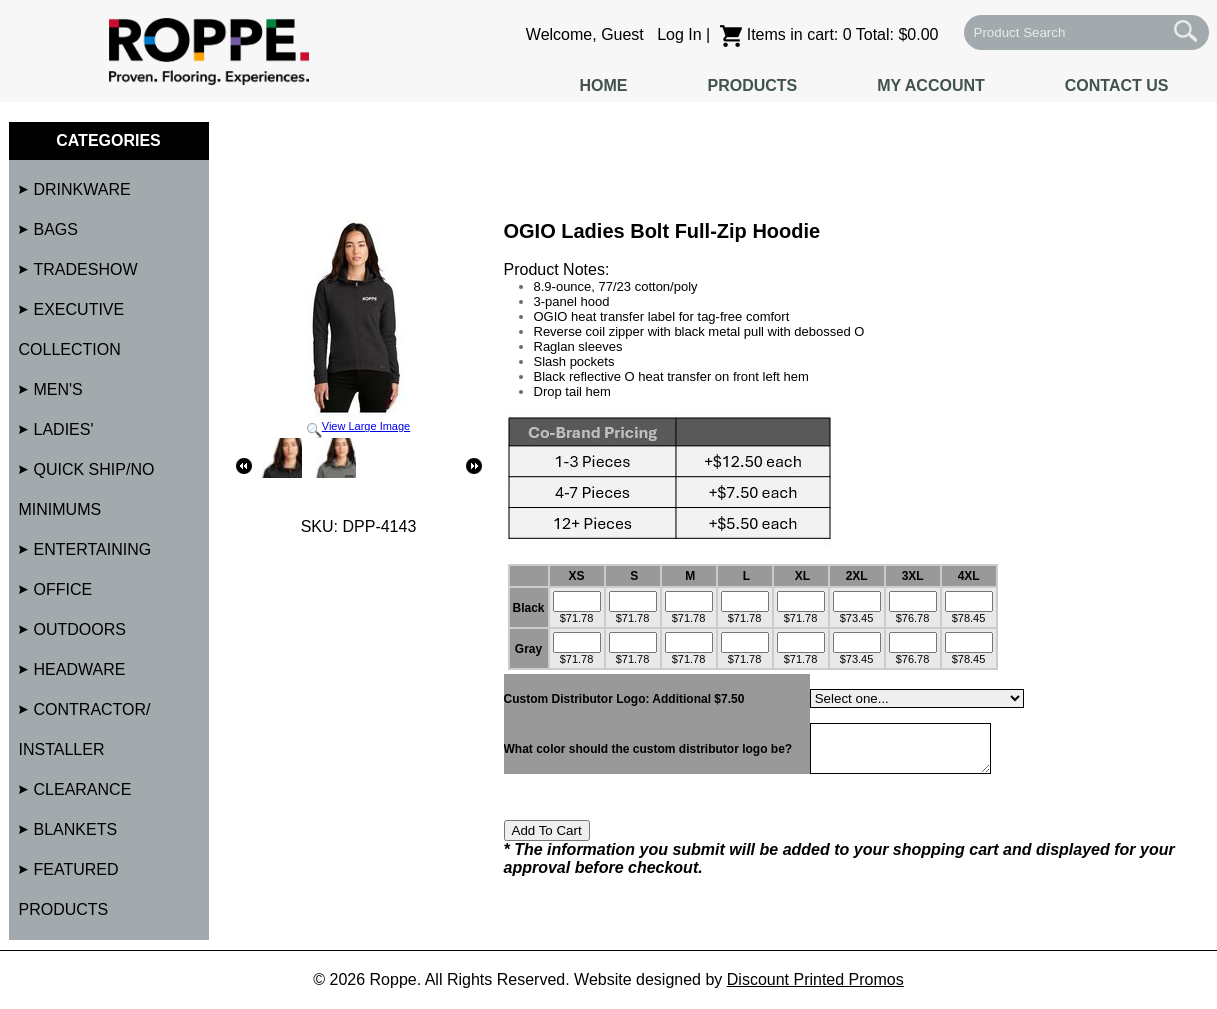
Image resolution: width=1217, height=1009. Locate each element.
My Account (931, 85)
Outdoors (80, 629)
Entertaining (93, 549)
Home (603, 85)
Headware (80, 669)
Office (63, 589)
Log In (679, 34)
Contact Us (1117, 85)
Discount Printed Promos (815, 979)
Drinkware (82, 189)
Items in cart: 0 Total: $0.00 (829, 34)
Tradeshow (86, 269)
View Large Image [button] (359, 329)
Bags (56, 229)
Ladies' (64, 429)
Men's (58, 389)
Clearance (83, 789)
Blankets (76, 829)
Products (752, 85)
